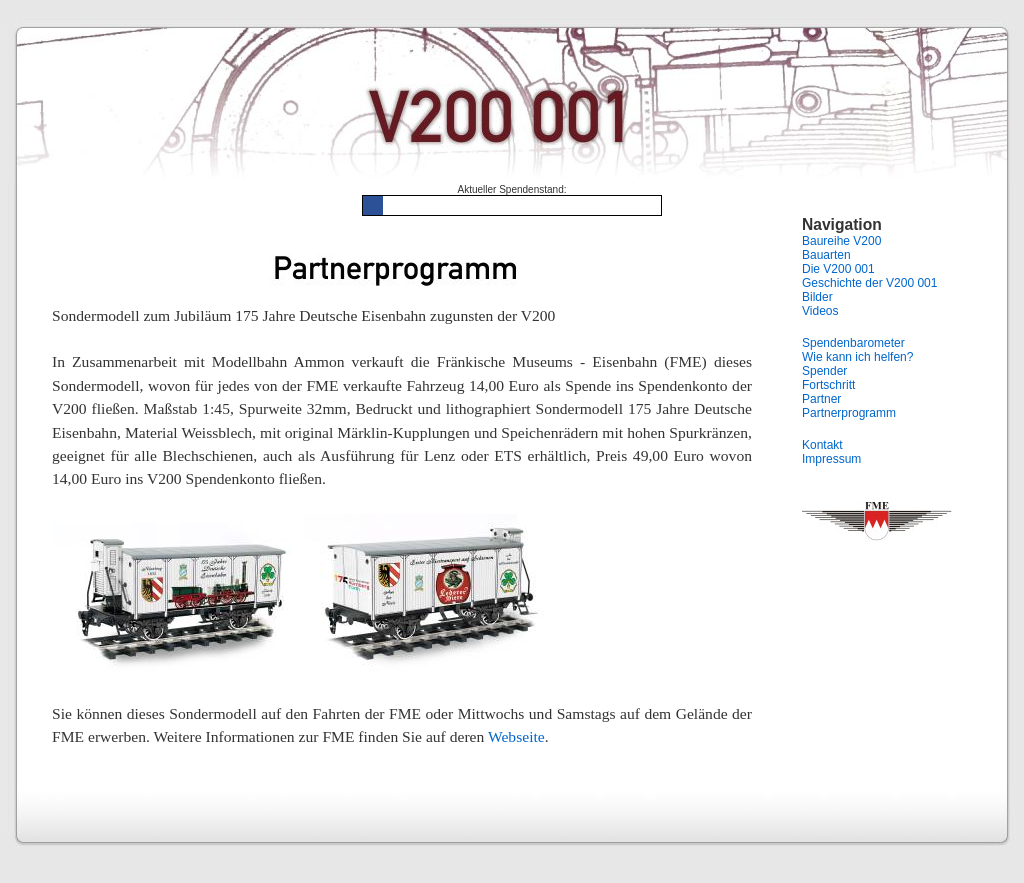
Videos (820, 311)
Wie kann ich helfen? (857, 357)
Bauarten (826, 255)
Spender (824, 371)
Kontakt (822, 445)
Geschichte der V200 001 (869, 283)
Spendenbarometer (853, 343)
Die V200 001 (838, 269)
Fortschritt (828, 385)
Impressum (831, 459)
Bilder (817, 297)
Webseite (516, 736)
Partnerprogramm (849, 413)
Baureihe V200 (841, 241)
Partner (821, 399)
